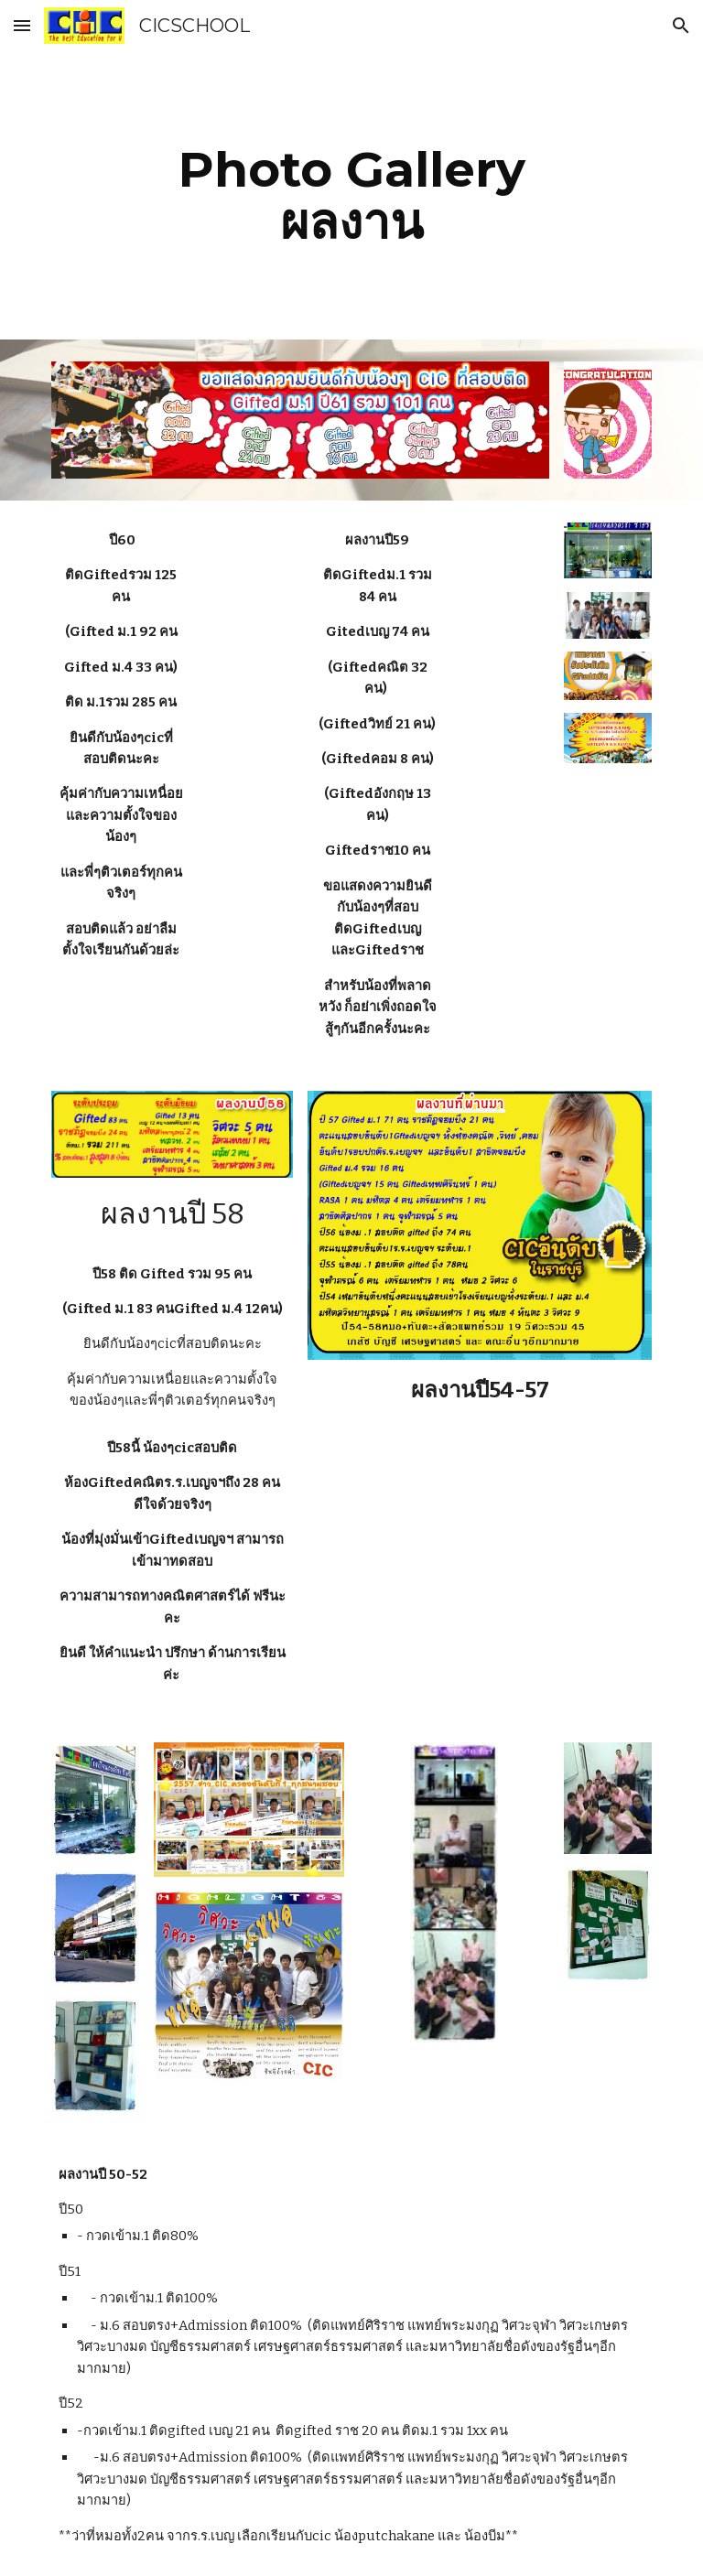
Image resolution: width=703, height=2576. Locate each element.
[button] (22, 25)
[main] (351, 195)
